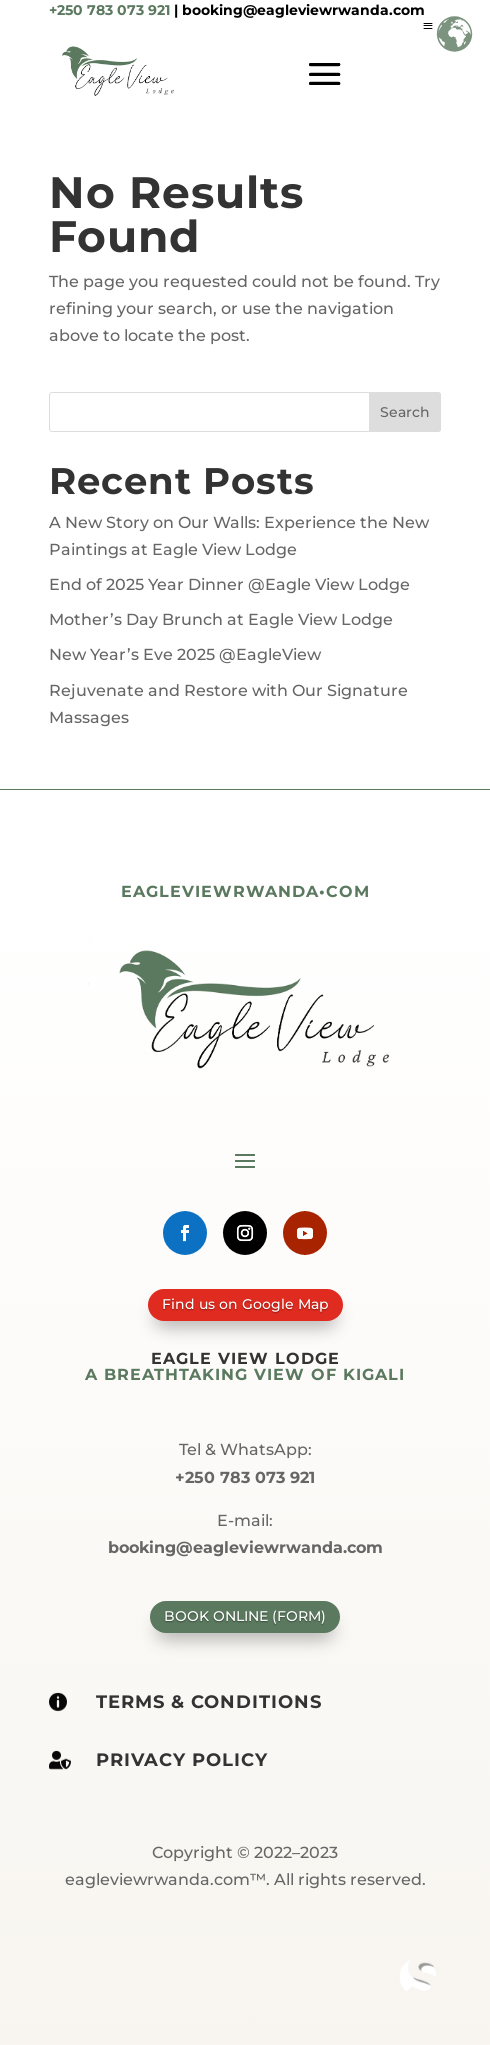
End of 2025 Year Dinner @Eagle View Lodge (229, 584)
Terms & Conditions (209, 1702)
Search (405, 412)
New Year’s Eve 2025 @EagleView (185, 654)
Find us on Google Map (245, 1304)
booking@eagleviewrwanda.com (303, 10)
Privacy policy (182, 1760)
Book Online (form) (245, 1616)
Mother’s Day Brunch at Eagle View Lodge (221, 619)
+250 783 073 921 (109, 10)
